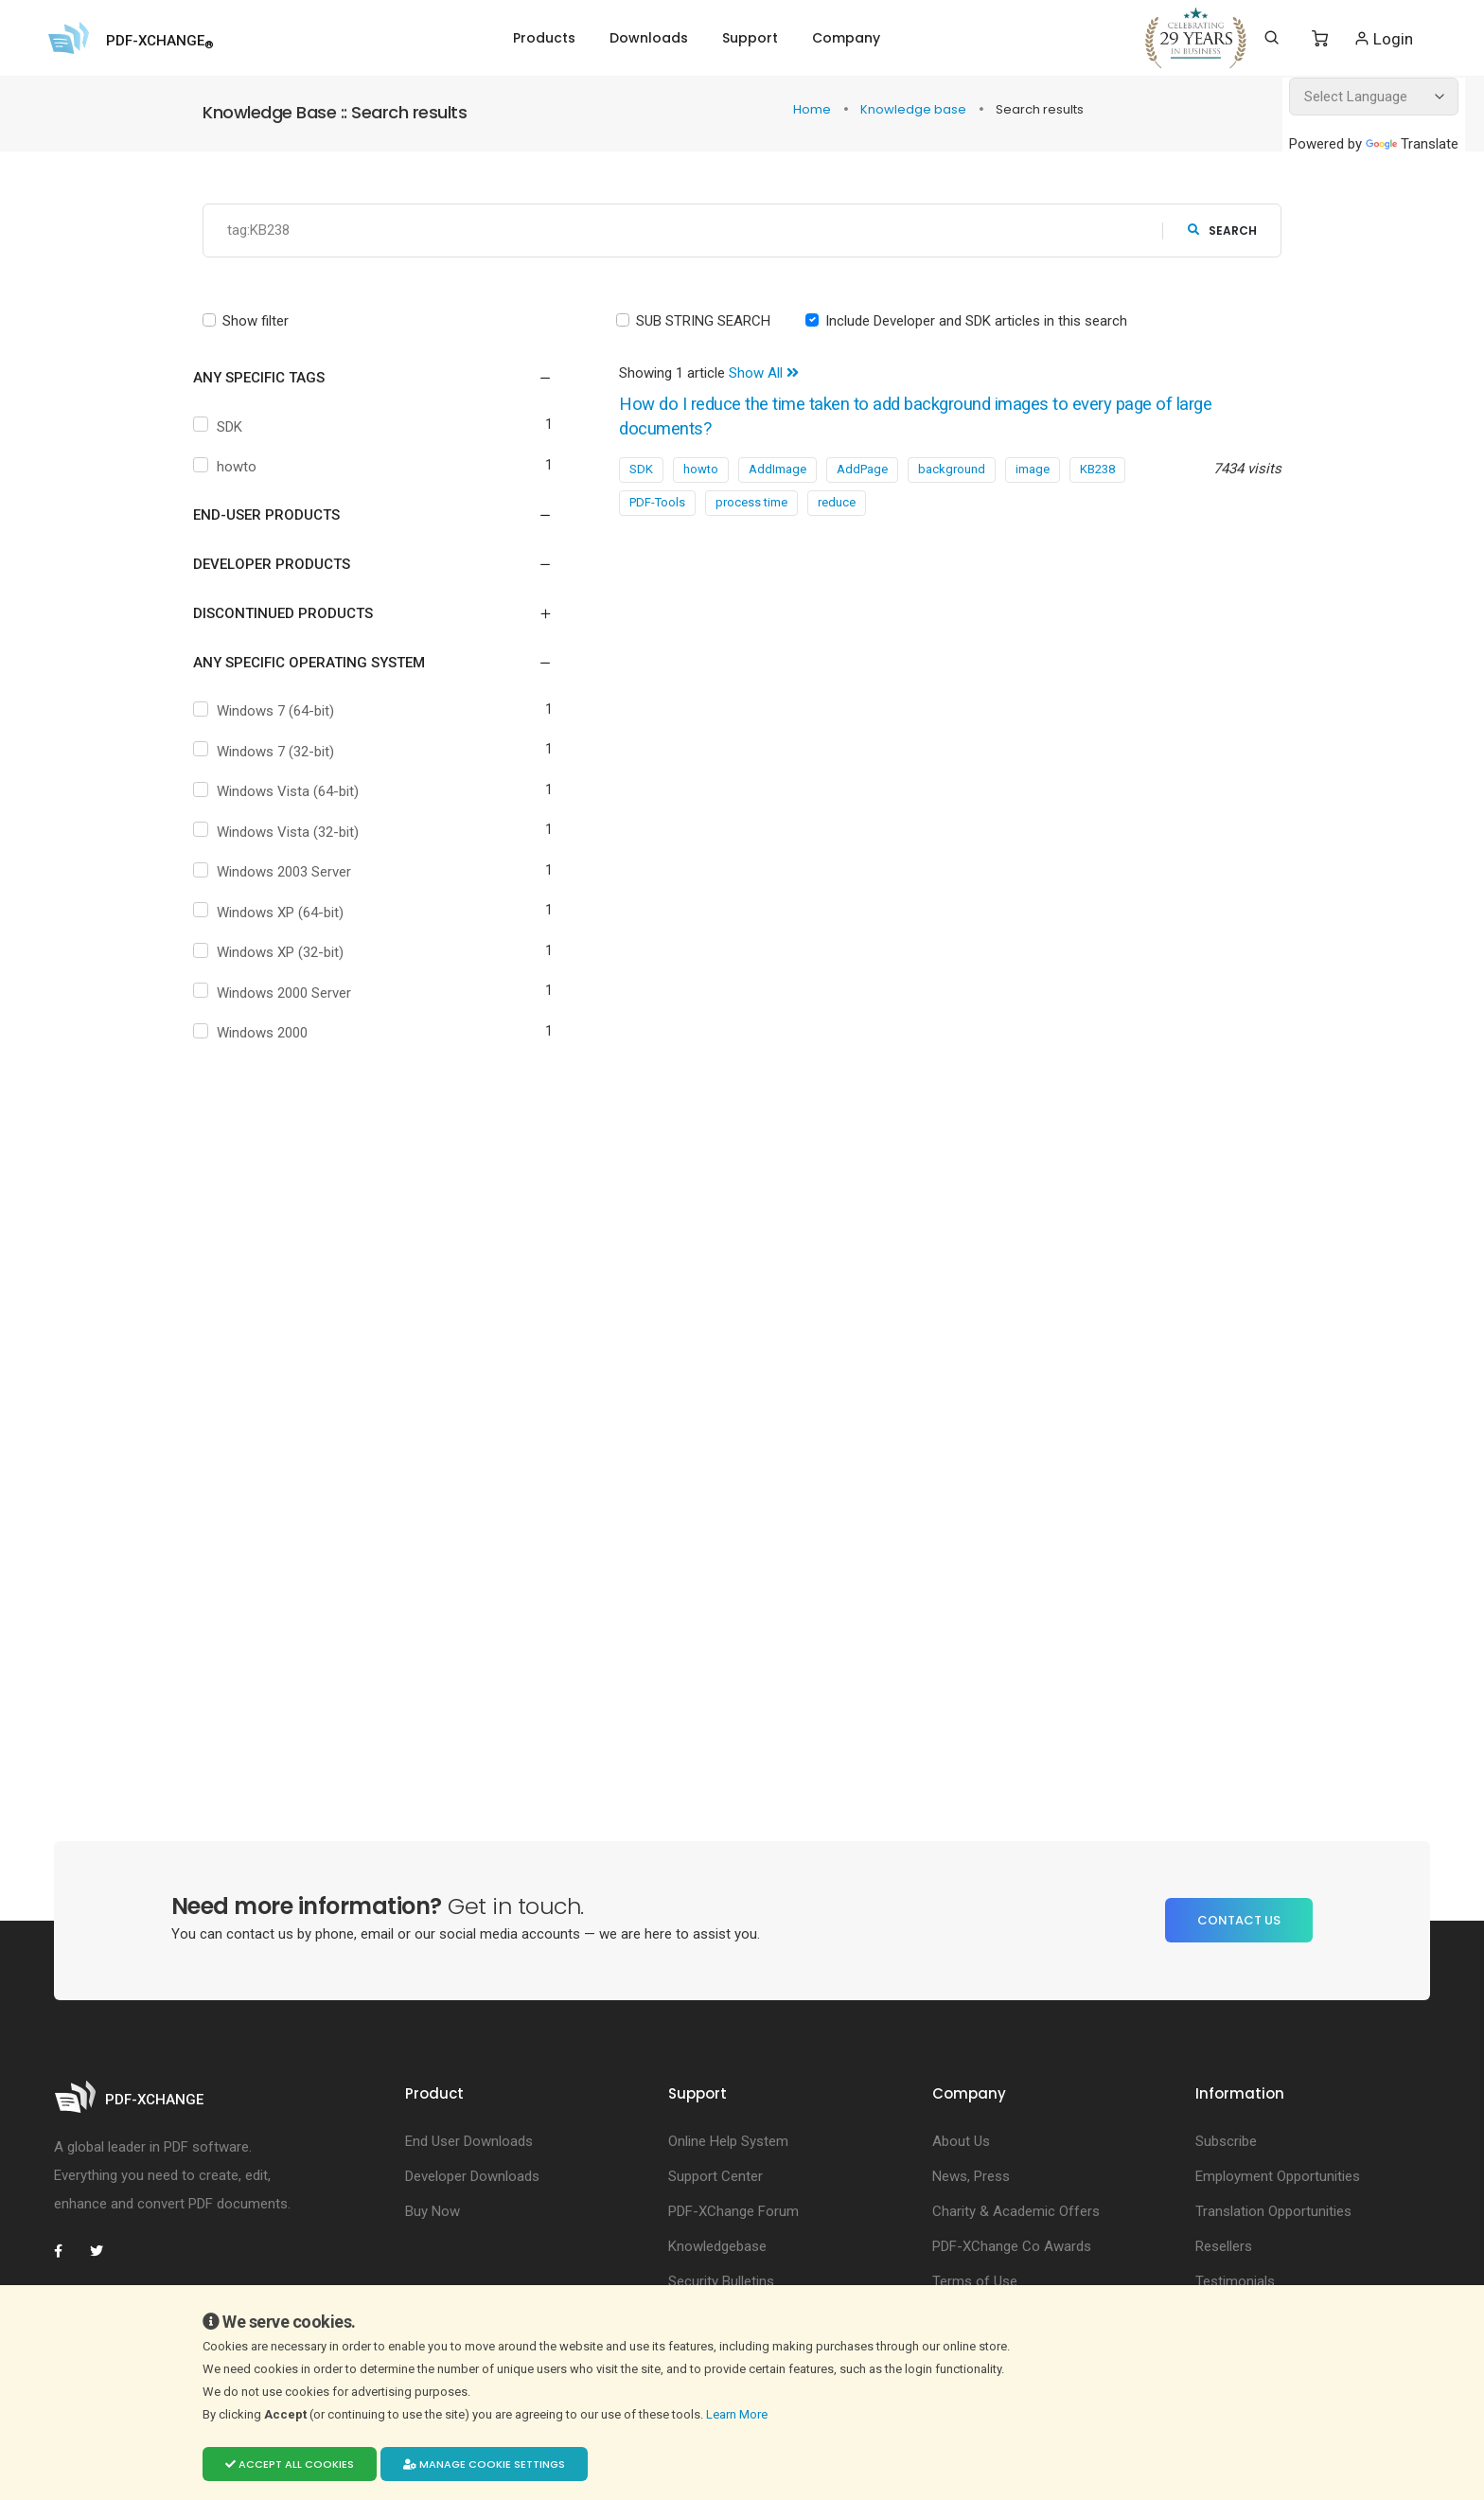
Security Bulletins (721, 2281)
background (951, 470)
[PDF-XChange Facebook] (68, 2251)
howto (241, 467)
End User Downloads (469, 2141)
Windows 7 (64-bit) (280, 711)
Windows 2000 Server (288, 993)
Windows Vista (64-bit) (292, 792)
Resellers (1223, 2246)
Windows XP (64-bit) (285, 912)
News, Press (971, 2176)
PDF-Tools (657, 503)
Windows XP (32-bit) (285, 953)
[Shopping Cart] (1320, 38)
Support (750, 37)
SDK (234, 426)
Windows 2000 (267, 1033)
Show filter (255, 320)
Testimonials (1235, 2281)
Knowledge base (914, 109)
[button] (361, 378)
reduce (837, 503)
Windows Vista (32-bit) (292, 832)
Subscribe (1226, 2141)
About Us (961, 2141)
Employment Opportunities (1277, 2176)
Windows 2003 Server (288, 872)
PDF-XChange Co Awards (1011, 2246)
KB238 (1097, 470)
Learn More (738, 2414)
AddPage (862, 470)
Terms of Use (974, 2281)
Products (544, 37)
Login (1383, 38)
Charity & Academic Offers (1016, 2211)
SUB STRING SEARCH (703, 320)
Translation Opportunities (1273, 2211)
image (1033, 470)
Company (846, 37)
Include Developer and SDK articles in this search (976, 320)
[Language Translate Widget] (1373, 96)
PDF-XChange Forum (733, 2211)
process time (751, 503)
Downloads (649, 37)
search (1222, 230)
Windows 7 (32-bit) (280, 751)
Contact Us (1239, 1920)
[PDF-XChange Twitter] (104, 2251)
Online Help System (728, 2141)
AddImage (777, 470)
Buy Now (432, 2211)
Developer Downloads (472, 2176)
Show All (764, 373)
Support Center (715, 2176)
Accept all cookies (289, 2464)
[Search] (1271, 37)
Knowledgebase (717, 2246)
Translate (1412, 143)
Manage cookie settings (484, 2464)
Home (813, 109)
